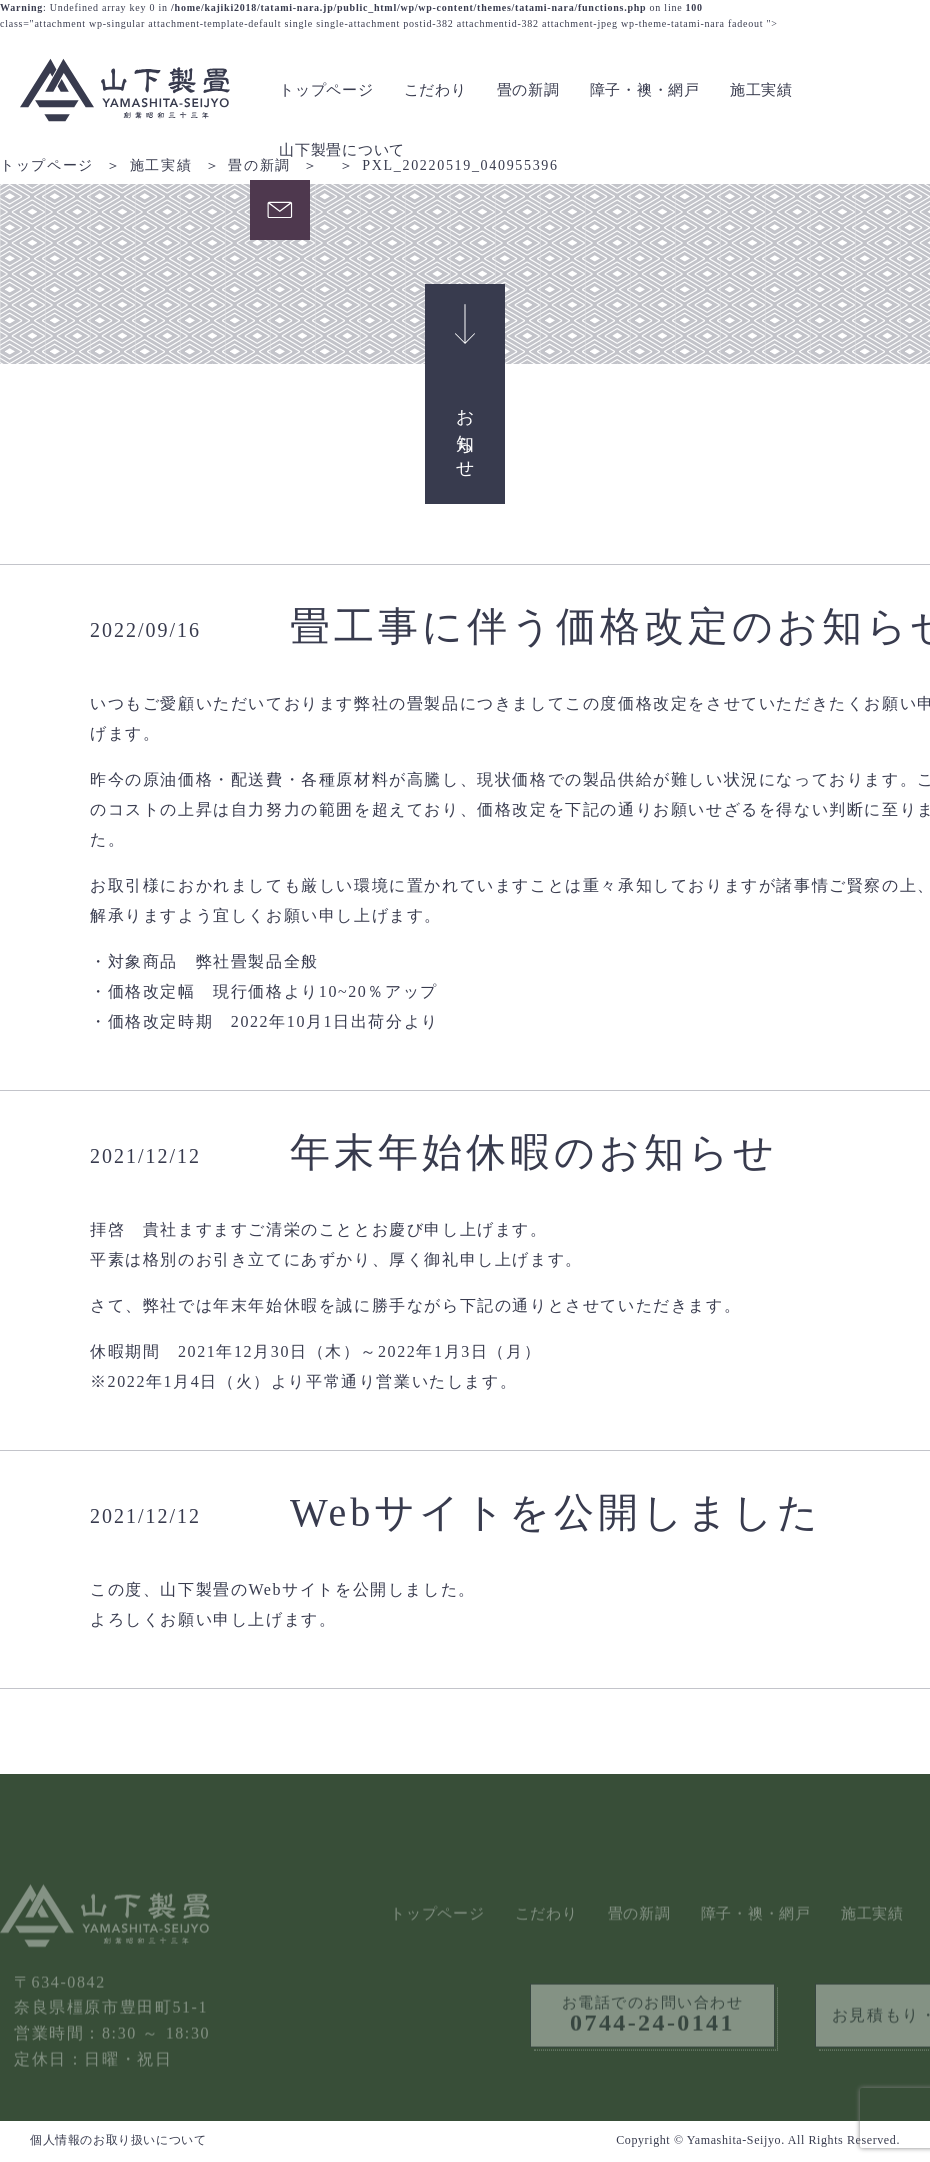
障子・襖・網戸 (645, 90)
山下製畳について (342, 150)
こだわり (435, 90)
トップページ (326, 90)
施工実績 (761, 90)
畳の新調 (528, 90)
